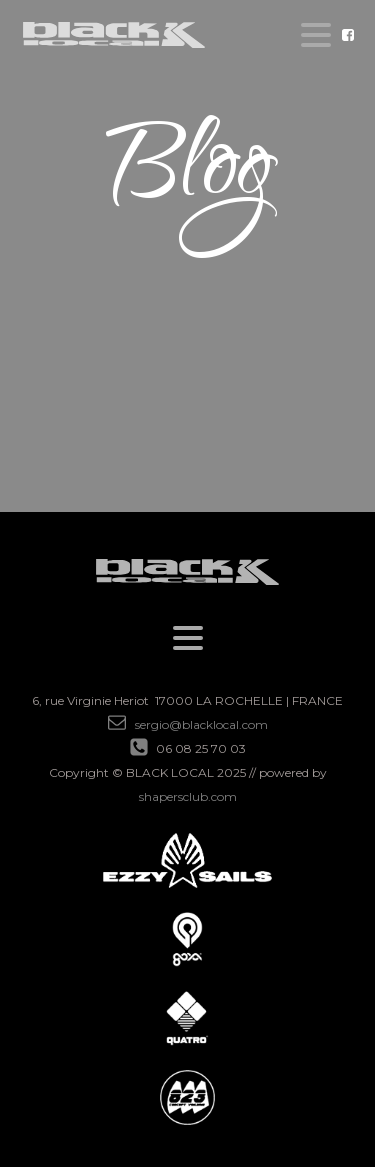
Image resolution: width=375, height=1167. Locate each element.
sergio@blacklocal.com (201, 724)
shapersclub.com (188, 796)
